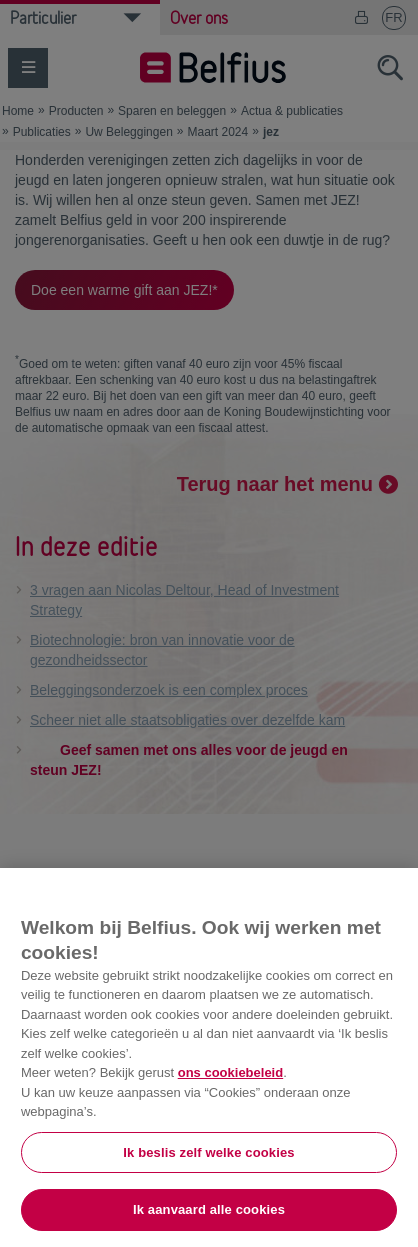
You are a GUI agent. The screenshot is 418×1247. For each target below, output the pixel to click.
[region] (209, 1057)
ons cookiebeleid (230, 1072)
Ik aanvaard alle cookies (209, 1209)
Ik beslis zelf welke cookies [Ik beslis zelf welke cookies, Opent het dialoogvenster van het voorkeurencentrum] (208, 1152)
